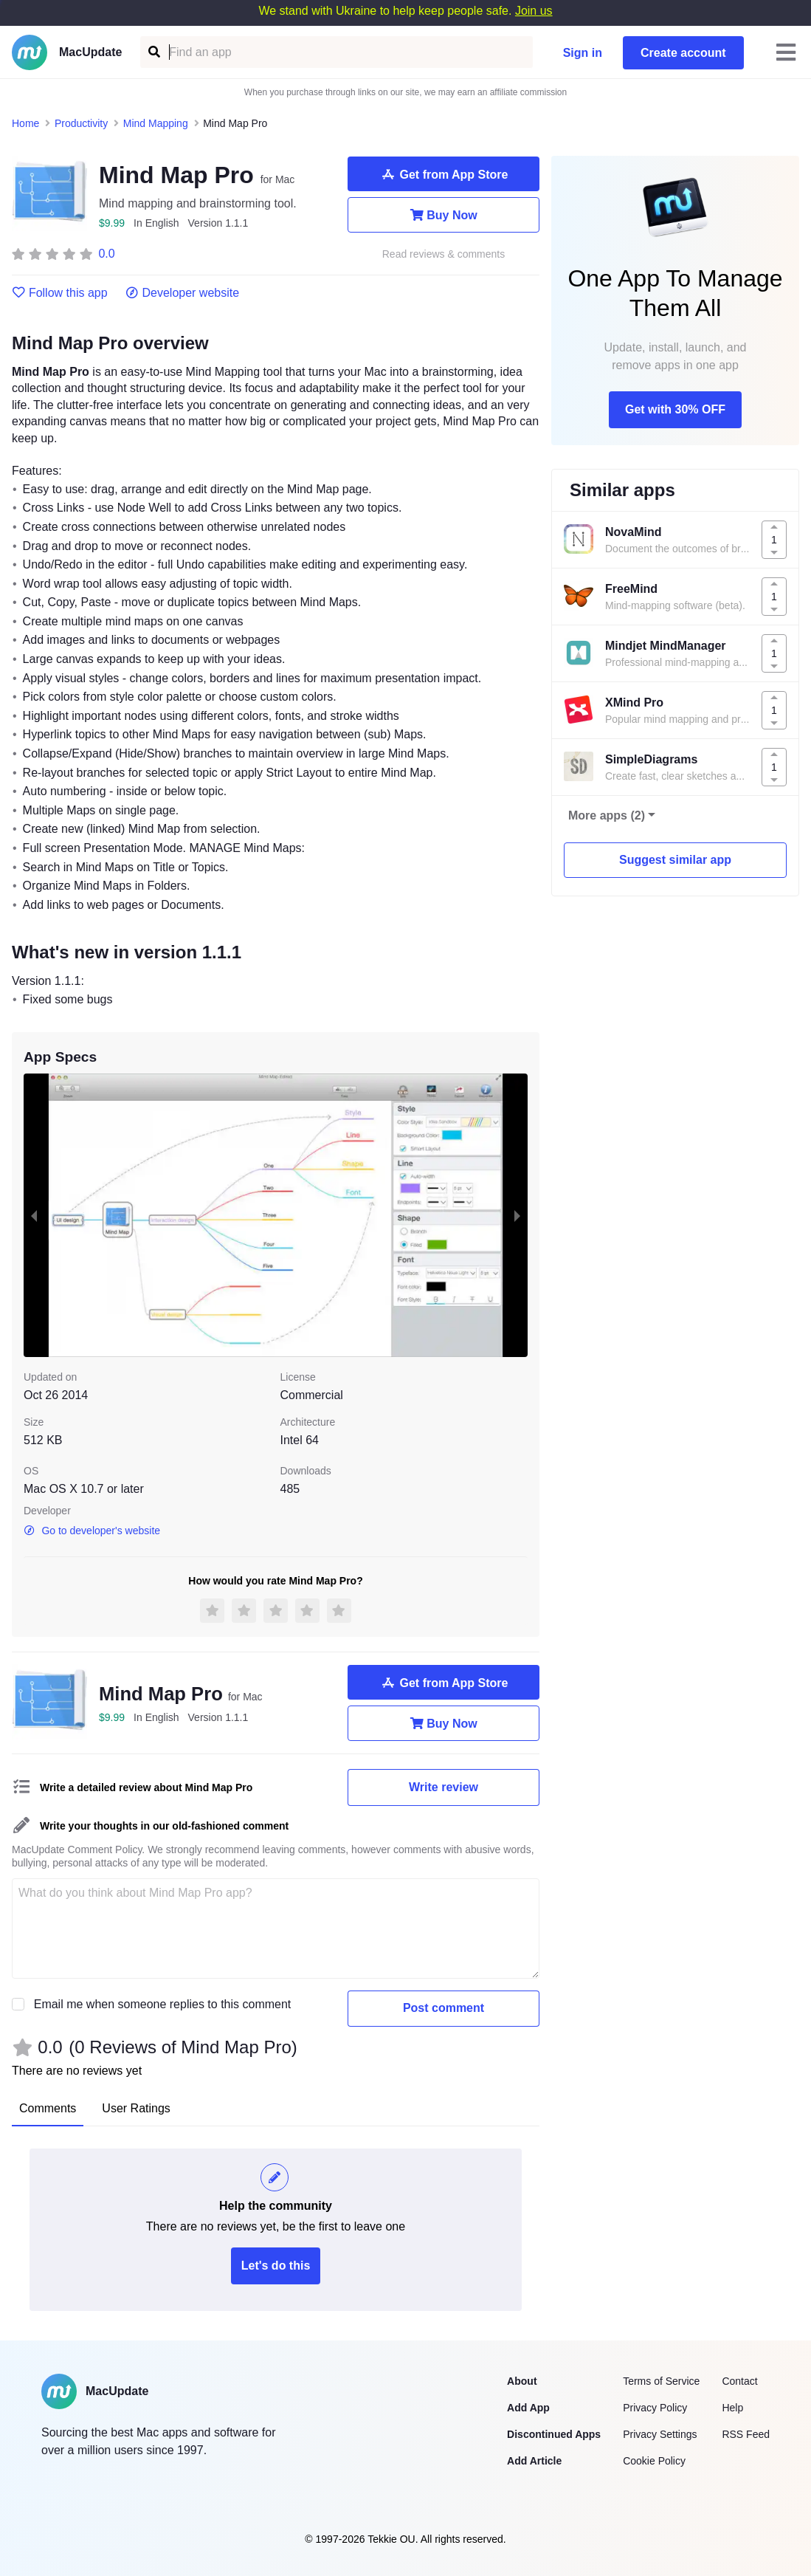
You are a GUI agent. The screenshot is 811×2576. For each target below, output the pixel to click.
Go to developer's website (92, 1530)
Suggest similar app (675, 860)
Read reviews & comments (443, 254)
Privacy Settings (660, 2434)
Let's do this (276, 2265)
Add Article (534, 2460)
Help (732, 2407)
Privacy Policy (655, 2407)
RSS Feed (746, 2434)
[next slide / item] (517, 1216)
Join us (534, 10)
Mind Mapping (155, 123)
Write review (443, 1787)
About (521, 2381)
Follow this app (60, 293)
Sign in (582, 53)
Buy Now (443, 215)
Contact (739, 2381)
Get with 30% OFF (675, 409)
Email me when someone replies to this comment (162, 2004)
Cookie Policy (654, 2460)
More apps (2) (606, 815)
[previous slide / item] (34, 1216)
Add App (528, 2407)
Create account (683, 53)
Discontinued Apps (554, 2434)
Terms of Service (661, 2381)
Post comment (443, 2008)
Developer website (182, 293)
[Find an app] (153, 52)
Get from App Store (443, 174)
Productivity (81, 123)
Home (25, 123)
